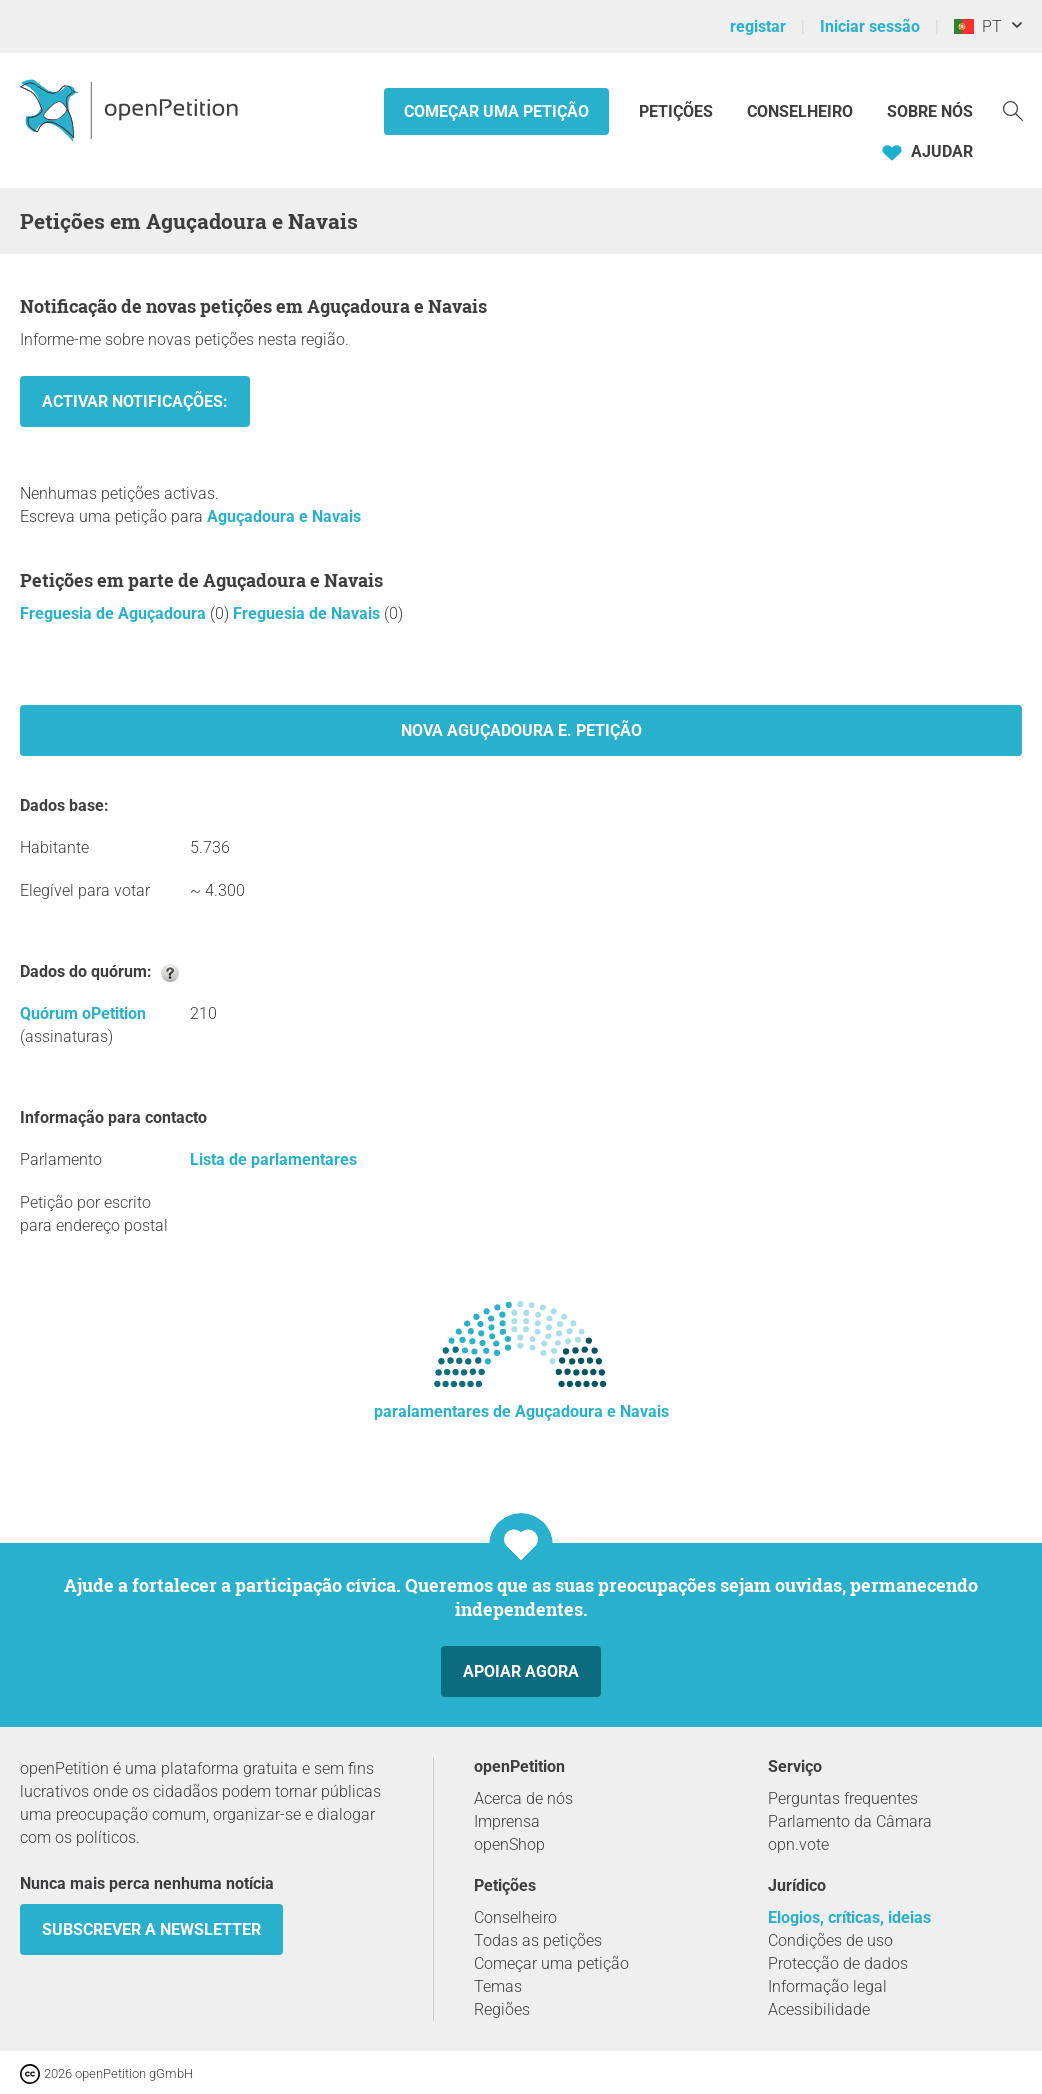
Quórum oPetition (83, 1013)
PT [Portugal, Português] (978, 26)
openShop (509, 1844)
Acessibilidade (819, 2009)
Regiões (502, 2009)
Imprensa (507, 1821)
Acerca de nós (523, 1798)
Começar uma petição (496, 111)
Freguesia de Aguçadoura (115, 613)
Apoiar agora (521, 1671)
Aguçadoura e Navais (284, 516)
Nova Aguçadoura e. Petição (521, 730)
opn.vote (798, 1844)
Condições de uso (830, 1940)
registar (758, 26)
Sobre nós (930, 111)
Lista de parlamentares (273, 1159)
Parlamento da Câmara (850, 1821)
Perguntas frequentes (843, 1798)
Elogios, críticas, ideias (849, 1917)
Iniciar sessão (870, 26)
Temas (498, 1986)
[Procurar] (1013, 109)
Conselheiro (800, 111)
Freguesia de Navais (308, 613)
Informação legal (827, 1986)
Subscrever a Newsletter (151, 1929)
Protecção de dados (838, 1963)
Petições (678, 111)
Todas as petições (538, 1940)
